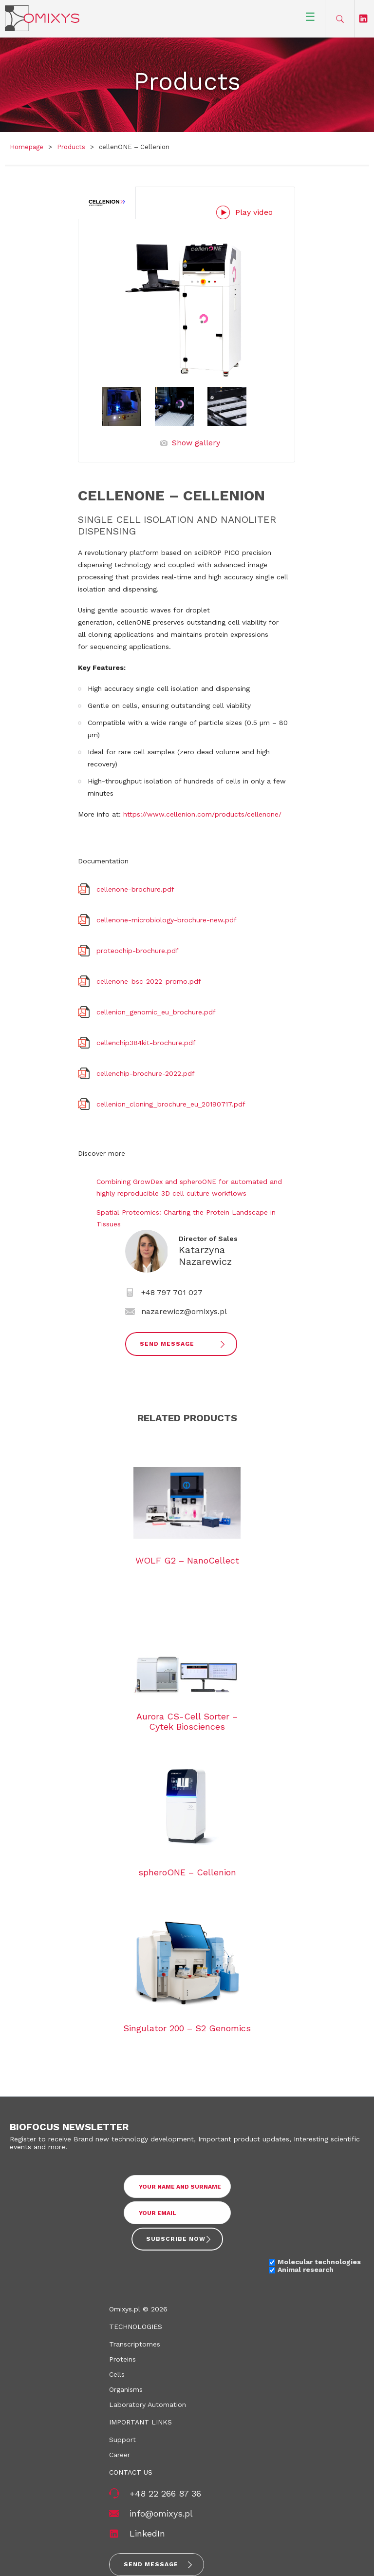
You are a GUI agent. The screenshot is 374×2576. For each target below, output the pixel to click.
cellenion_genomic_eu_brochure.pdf (156, 1012)
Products (71, 147)
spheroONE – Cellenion (187, 1872)
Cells (117, 2374)
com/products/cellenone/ (239, 814)
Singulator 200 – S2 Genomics (187, 2028)
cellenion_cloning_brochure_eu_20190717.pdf (170, 1104)
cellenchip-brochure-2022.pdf (145, 1073)
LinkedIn (147, 2533)
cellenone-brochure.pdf (135, 889)
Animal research (306, 2269)
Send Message (167, 1343)
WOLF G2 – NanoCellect (187, 1560)
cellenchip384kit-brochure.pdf (146, 1043)
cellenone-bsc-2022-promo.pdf (148, 981)
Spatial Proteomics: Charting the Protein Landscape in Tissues (186, 1218)
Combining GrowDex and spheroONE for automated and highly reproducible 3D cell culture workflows (189, 1187)
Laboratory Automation (147, 2404)
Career (119, 2455)
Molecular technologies (319, 2262)
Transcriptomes (134, 2344)
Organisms (126, 2389)
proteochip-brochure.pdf (137, 950)
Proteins (122, 2359)
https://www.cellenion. (160, 814)
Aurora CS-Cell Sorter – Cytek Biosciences (187, 1721)
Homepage (26, 147)
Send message (151, 2564)
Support (122, 2439)
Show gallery (196, 442)
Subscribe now (176, 2238)
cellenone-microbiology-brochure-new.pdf (166, 920)
